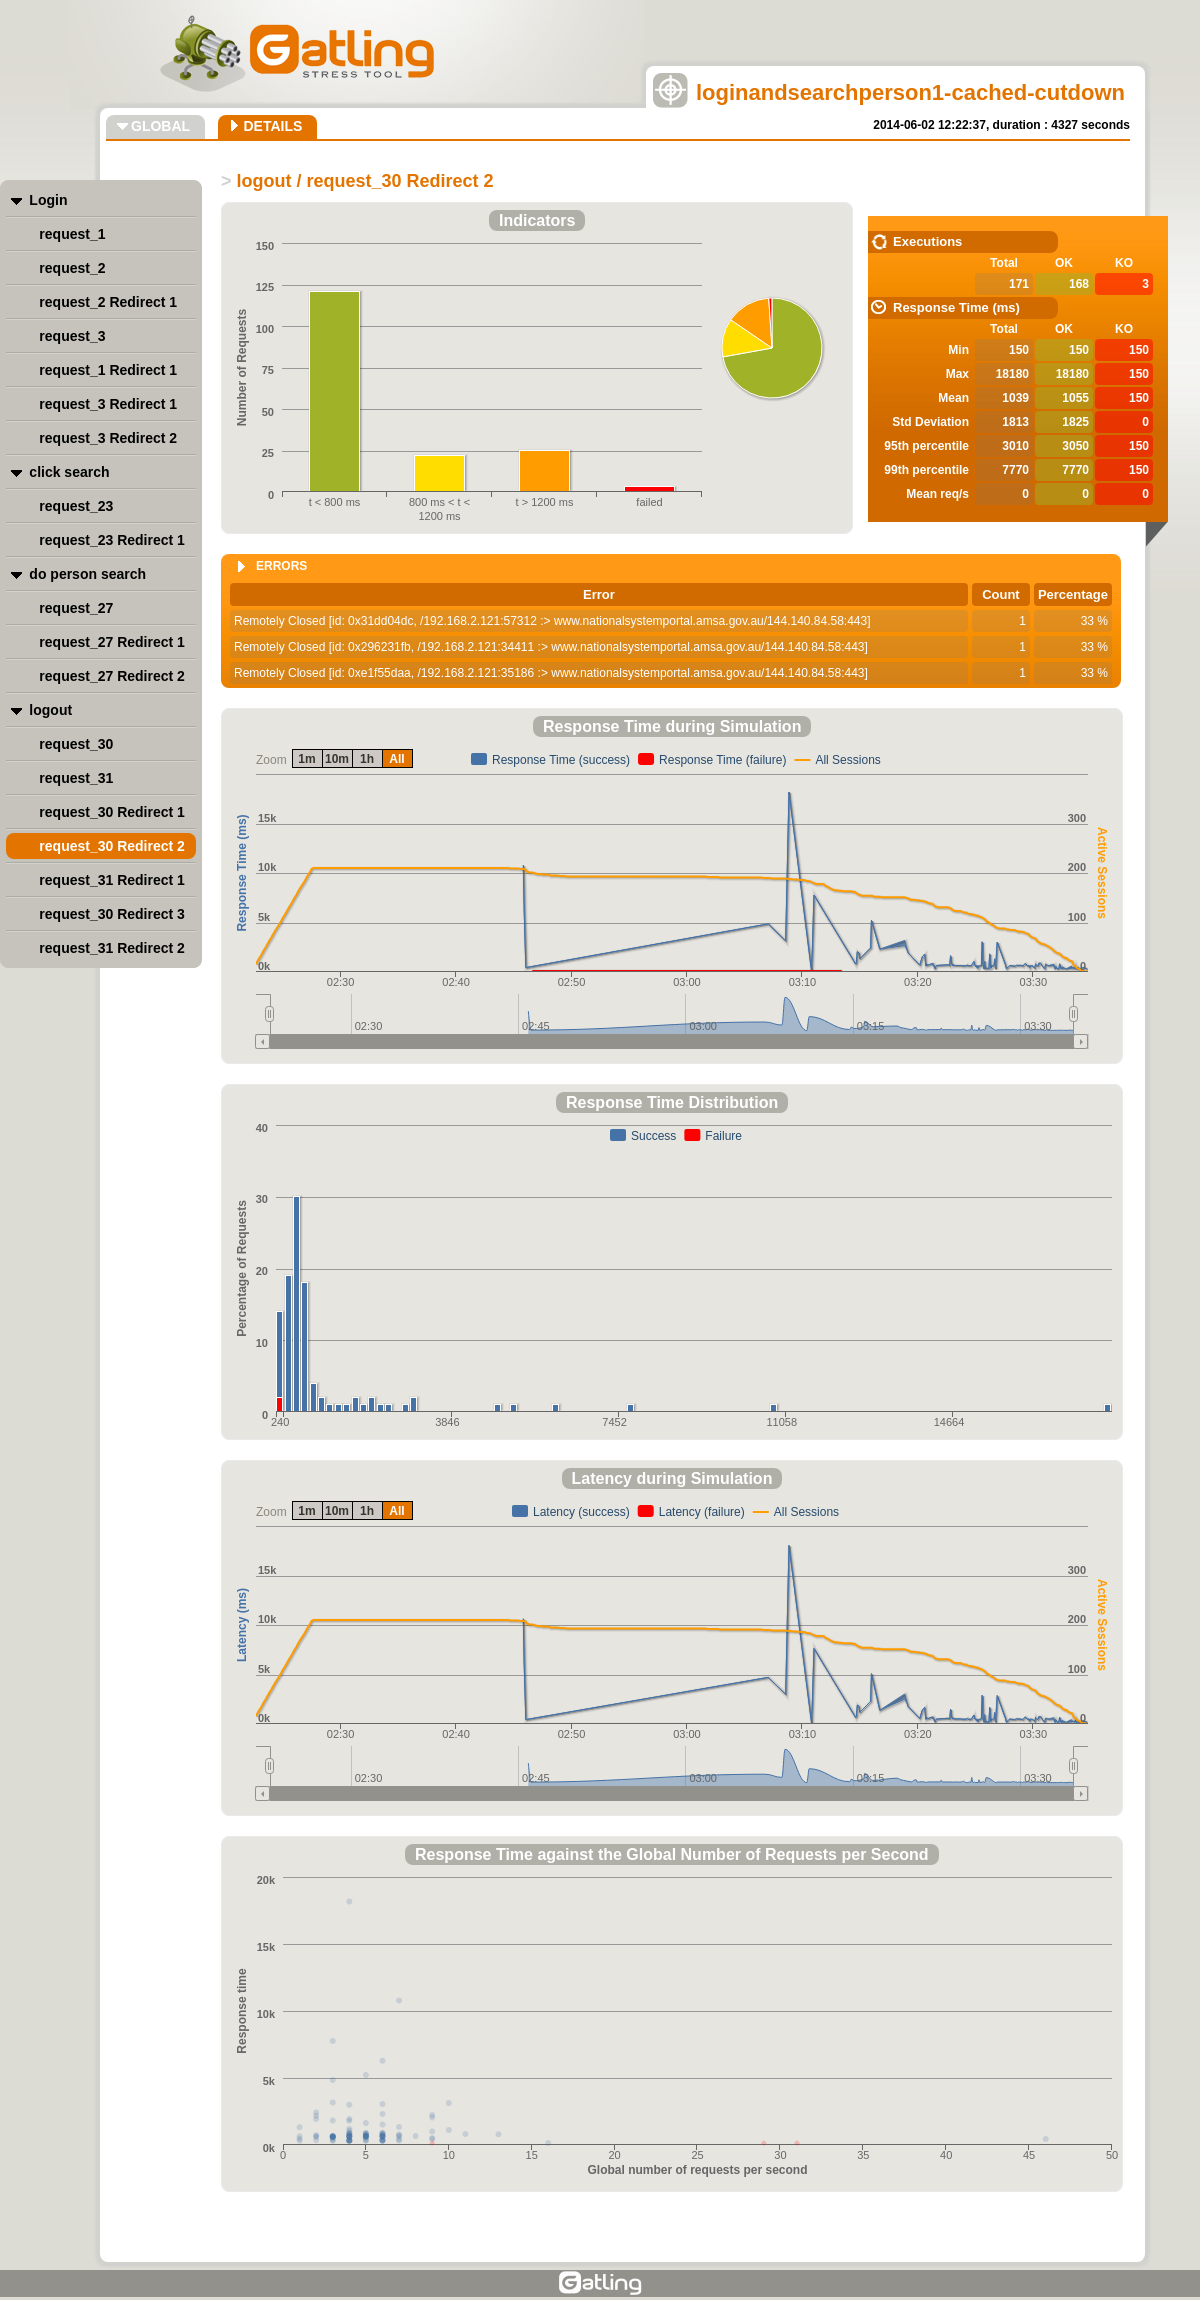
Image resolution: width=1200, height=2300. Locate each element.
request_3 (72, 336)
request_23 (76, 506)
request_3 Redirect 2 (108, 438)
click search (69, 472)
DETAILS (272, 126)
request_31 (76, 778)
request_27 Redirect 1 (112, 642)
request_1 (72, 234)
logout (50, 710)
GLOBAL (160, 126)
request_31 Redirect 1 (112, 880)
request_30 (76, 744)
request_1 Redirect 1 (108, 370)
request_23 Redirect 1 (112, 540)
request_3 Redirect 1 (108, 404)
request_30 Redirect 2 (112, 846)
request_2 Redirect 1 (108, 302)
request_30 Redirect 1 (112, 812)
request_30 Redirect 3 (112, 914)
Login (48, 200)
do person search (87, 574)
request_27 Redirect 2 (112, 676)
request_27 (76, 608)
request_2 (72, 268)
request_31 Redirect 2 (112, 948)
